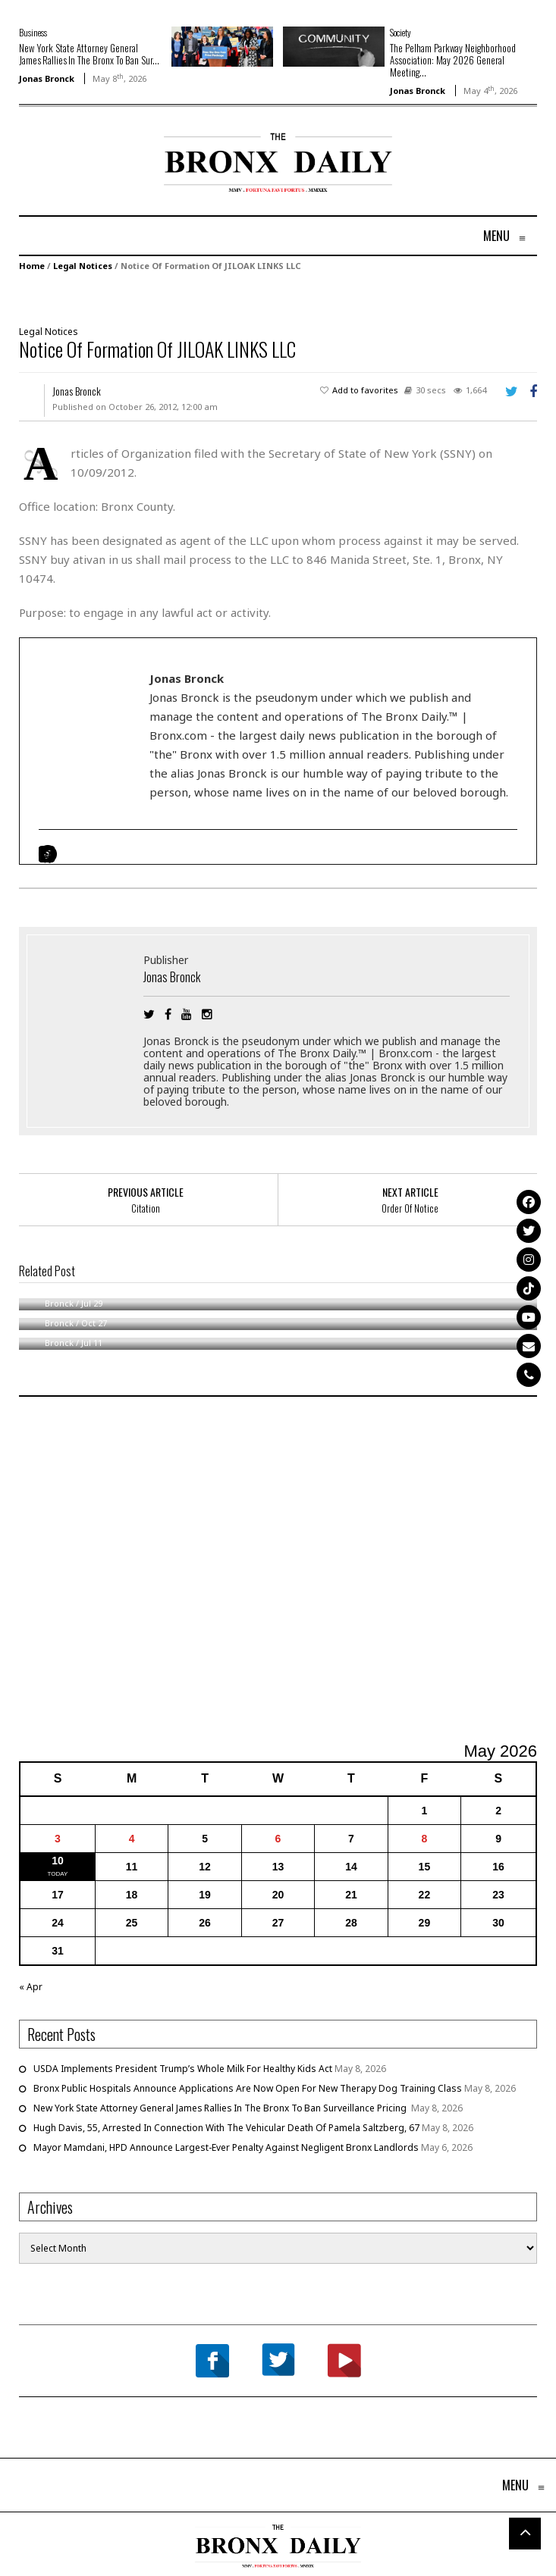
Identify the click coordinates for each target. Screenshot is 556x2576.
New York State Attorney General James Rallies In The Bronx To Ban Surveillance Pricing (221, 2108)
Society (400, 32)
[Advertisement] (107, 181)
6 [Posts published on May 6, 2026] (278, 1839)
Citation (145, 1208)
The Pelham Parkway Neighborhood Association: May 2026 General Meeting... (453, 60)
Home (32, 265)
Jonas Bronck (46, 78)
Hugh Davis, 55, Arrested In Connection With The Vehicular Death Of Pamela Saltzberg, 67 (226, 2127)
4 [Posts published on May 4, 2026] (132, 1839)
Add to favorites (365, 390)
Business (33, 32)
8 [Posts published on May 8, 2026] (425, 1839)
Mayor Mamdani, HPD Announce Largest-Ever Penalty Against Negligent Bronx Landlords (226, 2147)
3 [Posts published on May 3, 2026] (58, 1839)
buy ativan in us (91, 559)
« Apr (30, 1986)
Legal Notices (82, 265)
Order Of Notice (410, 1208)
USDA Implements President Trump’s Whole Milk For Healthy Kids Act (182, 2068)
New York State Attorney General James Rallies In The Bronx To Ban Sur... (89, 53)
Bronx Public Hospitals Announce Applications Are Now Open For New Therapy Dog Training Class (247, 2088)
